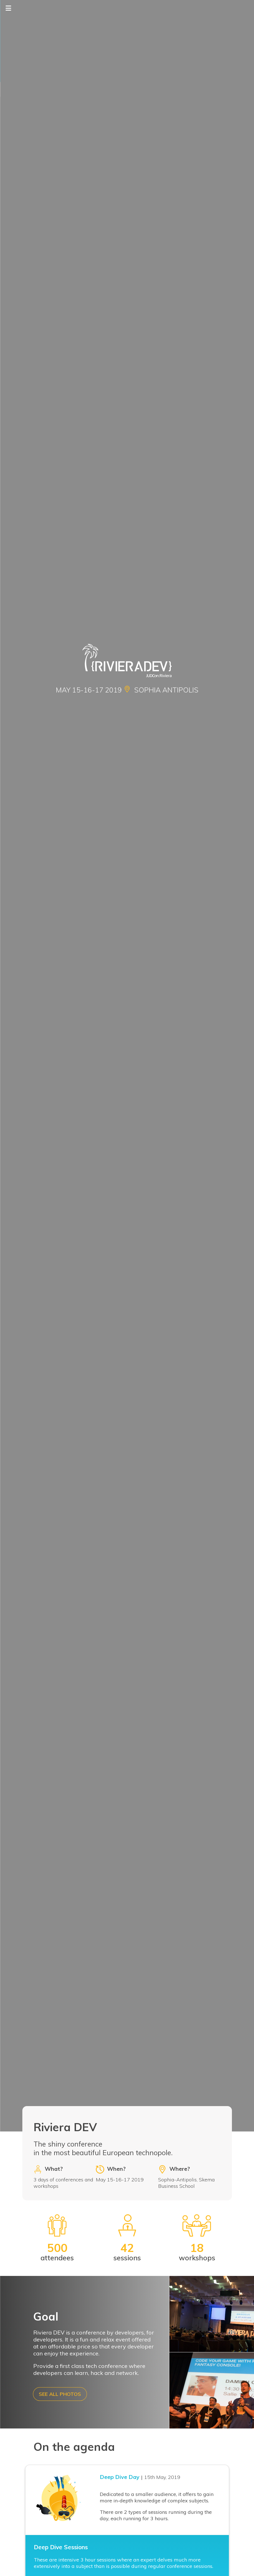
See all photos (60, 2394)
